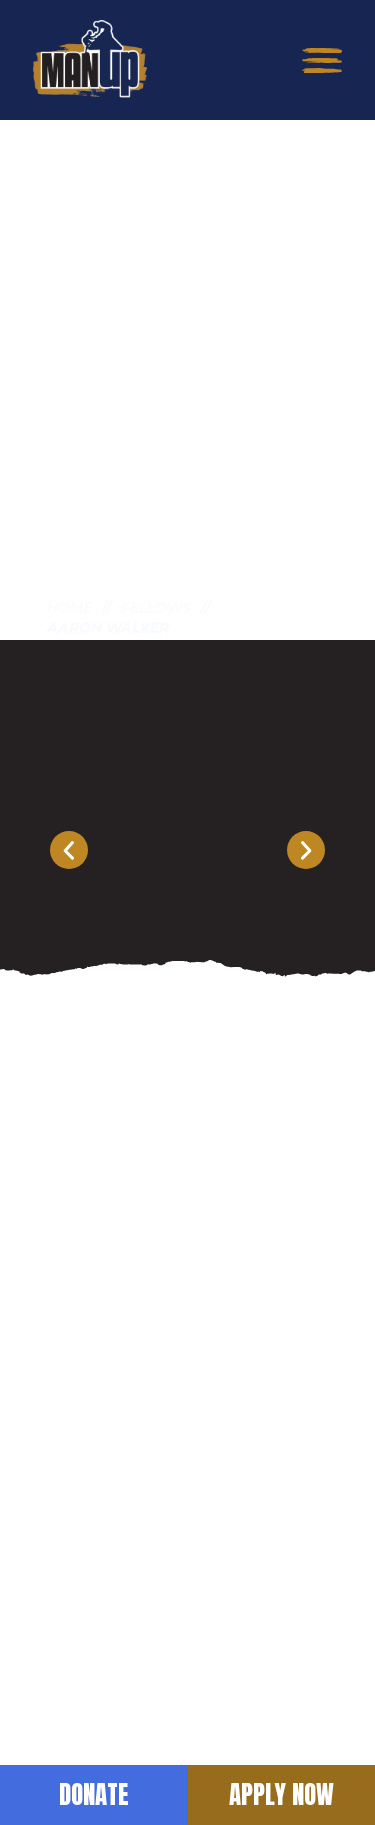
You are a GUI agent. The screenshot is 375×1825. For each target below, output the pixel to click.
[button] (322, 60)
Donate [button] (94, 1794)
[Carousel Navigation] (187, 850)
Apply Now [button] (281, 1794)
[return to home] (89, 60)
